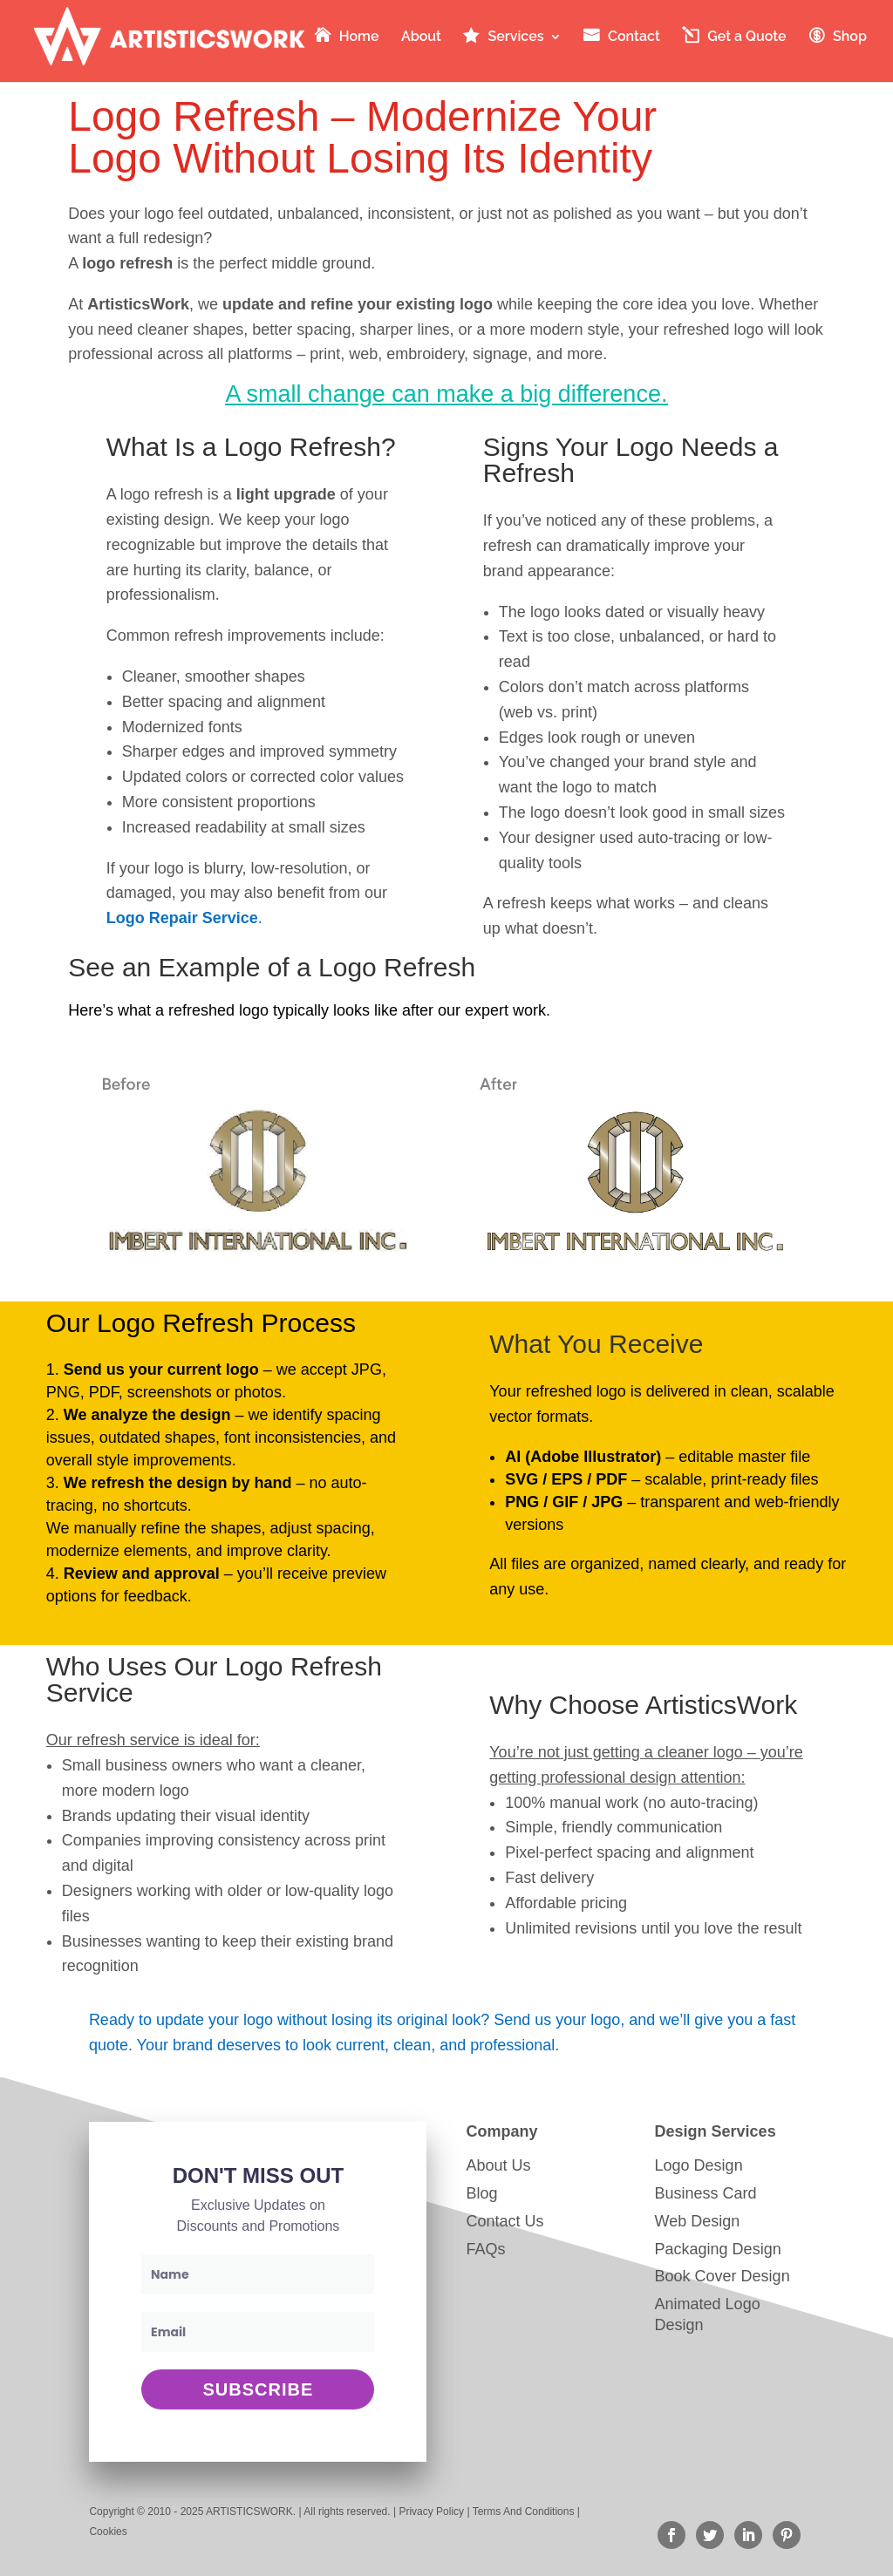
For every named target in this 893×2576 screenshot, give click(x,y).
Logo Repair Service (182, 918)
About (421, 37)
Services (515, 37)
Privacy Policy (431, 2511)
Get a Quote (746, 37)
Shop (850, 37)
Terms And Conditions (524, 2511)
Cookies (107, 2531)
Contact (634, 37)
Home (359, 37)
